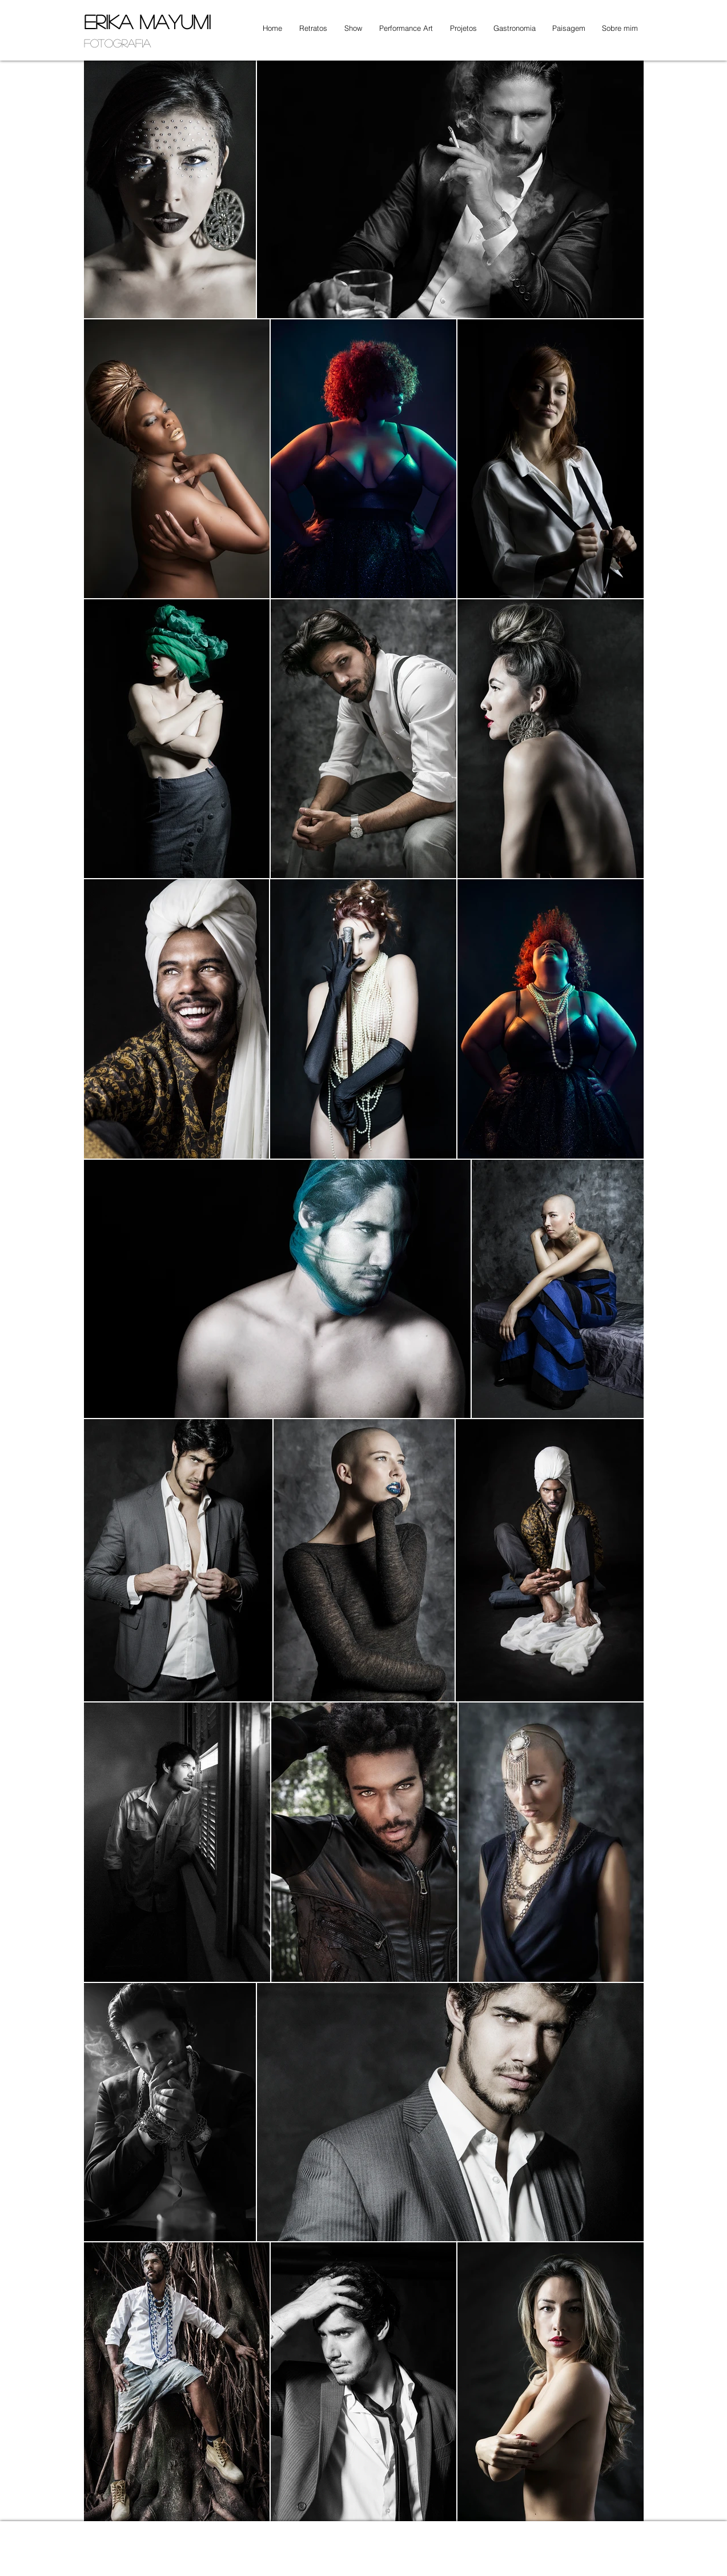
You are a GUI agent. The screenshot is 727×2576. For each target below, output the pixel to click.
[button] (310, 28)
